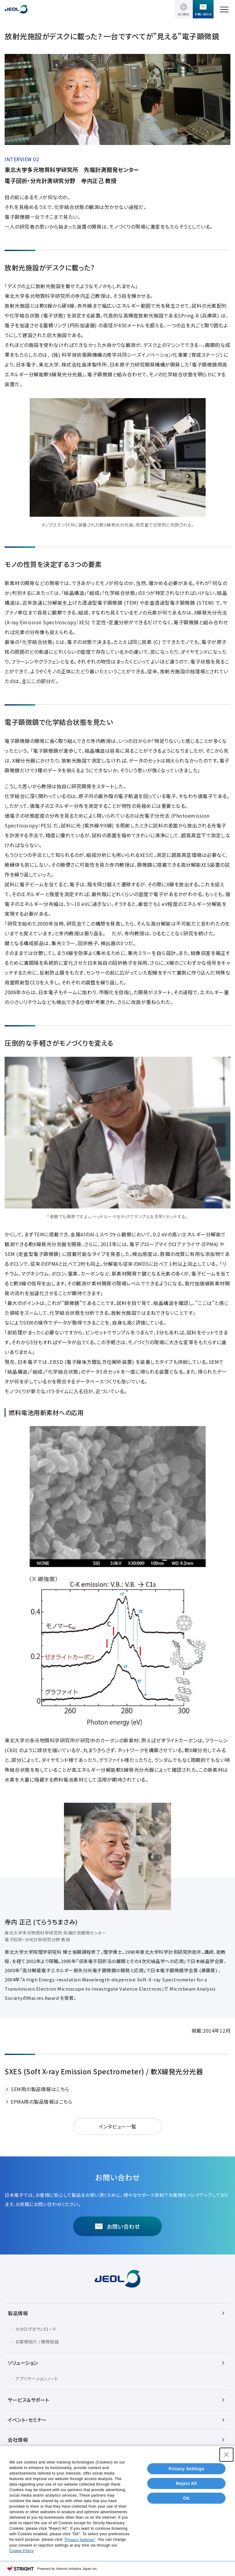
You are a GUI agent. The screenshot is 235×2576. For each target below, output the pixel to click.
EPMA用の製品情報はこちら (41, 2101)
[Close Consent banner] (226, 2454)
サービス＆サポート (28, 2399)
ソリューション (23, 2362)
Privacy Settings (186, 2468)
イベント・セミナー (27, 2419)
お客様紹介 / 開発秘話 (37, 2341)
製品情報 (18, 2313)
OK (186, 2498)
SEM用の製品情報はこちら (40, 2089)
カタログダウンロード (35, 2329)
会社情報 (18, 2439)
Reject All (186, 2483)
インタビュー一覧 (117, 2126)
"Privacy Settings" (79, 2540)
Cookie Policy (21, 2551)
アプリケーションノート (36, 2379)
